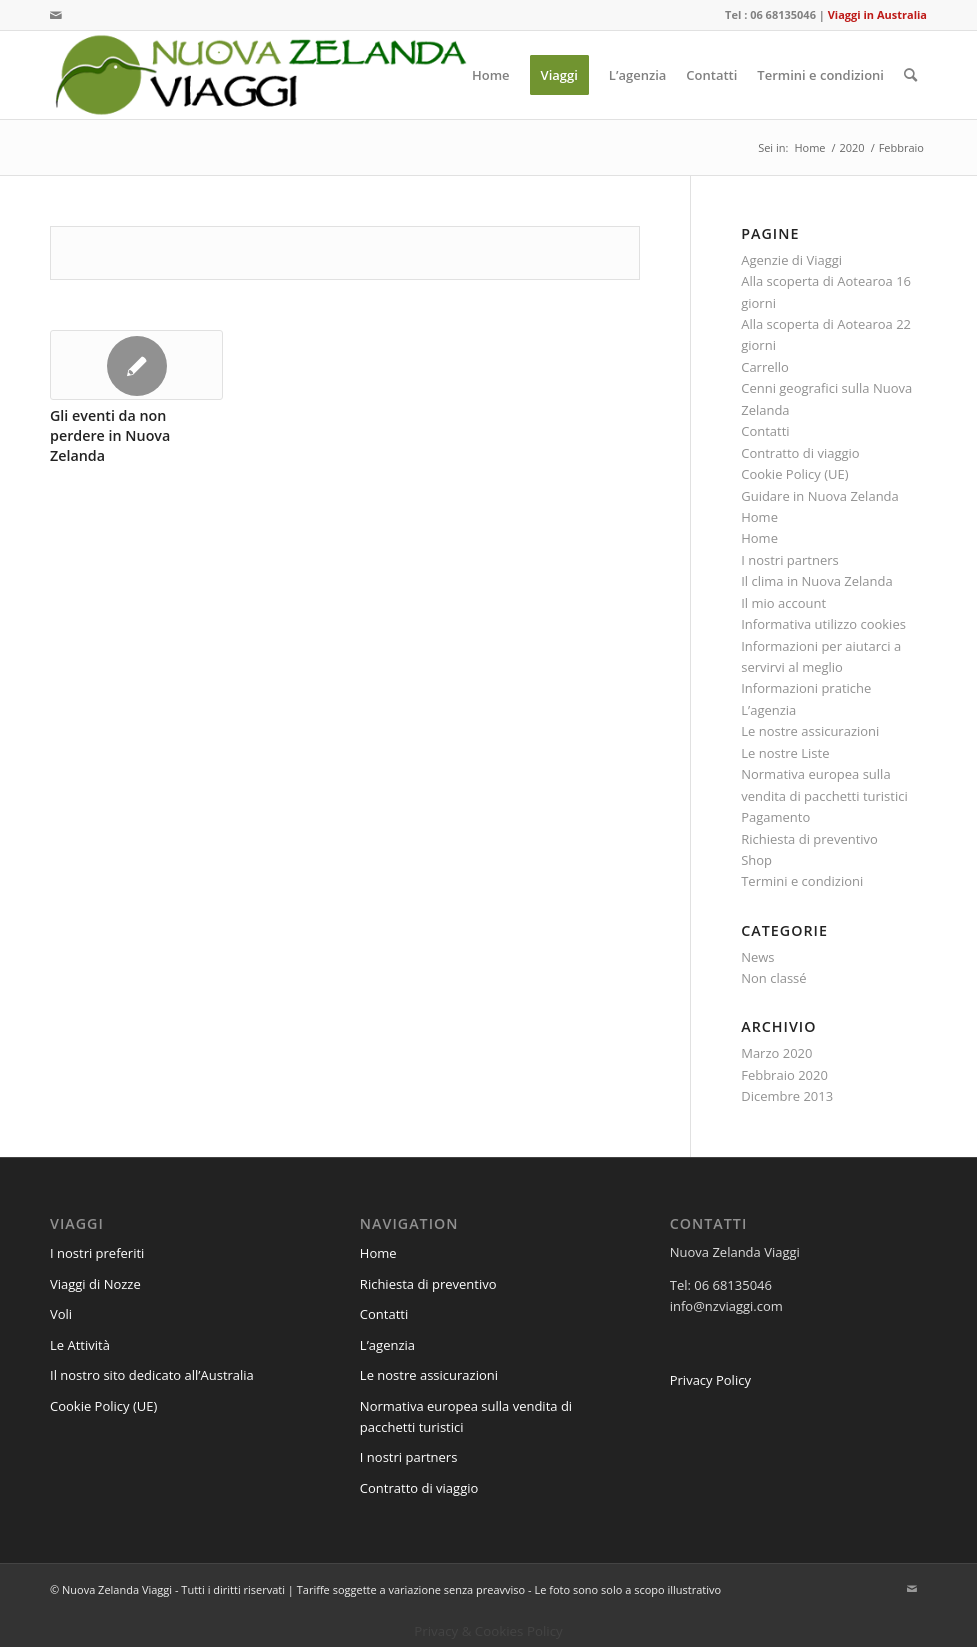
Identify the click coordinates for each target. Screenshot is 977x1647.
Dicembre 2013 (787, 1096)
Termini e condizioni (802, 881)
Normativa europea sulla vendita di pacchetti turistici (466, 1416)
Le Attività (80, 1345)
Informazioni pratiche (806, 688)
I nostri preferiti (97, 1253)
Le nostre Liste (785, 753)
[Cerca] (910, 75)
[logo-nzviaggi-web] (260, 75)
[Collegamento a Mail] (56, 15)
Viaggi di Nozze (95, 1284)
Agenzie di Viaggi (791, 260)
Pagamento (775, 817)
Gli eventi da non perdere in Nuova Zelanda (110, 435)
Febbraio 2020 (784, 1075)
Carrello (765, 367)
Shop (756, 860)
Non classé (773, 978)
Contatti (765, 431)
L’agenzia (768, 710)
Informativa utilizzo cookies (823, 624)
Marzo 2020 (776, 1053)
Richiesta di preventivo (809, 839)
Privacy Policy (710, 1380)
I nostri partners (790, 560)
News (757, 957)
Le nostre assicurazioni (810, 731)
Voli (61, 1314)
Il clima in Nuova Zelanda (816, 581)
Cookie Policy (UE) (794, 474)
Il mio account (783, 603)
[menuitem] (491, 75)
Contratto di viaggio (800, 453)
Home (759, 517)
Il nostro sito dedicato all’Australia (152, 1375)
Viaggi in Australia (877, 14)
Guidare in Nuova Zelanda (820, 496)
